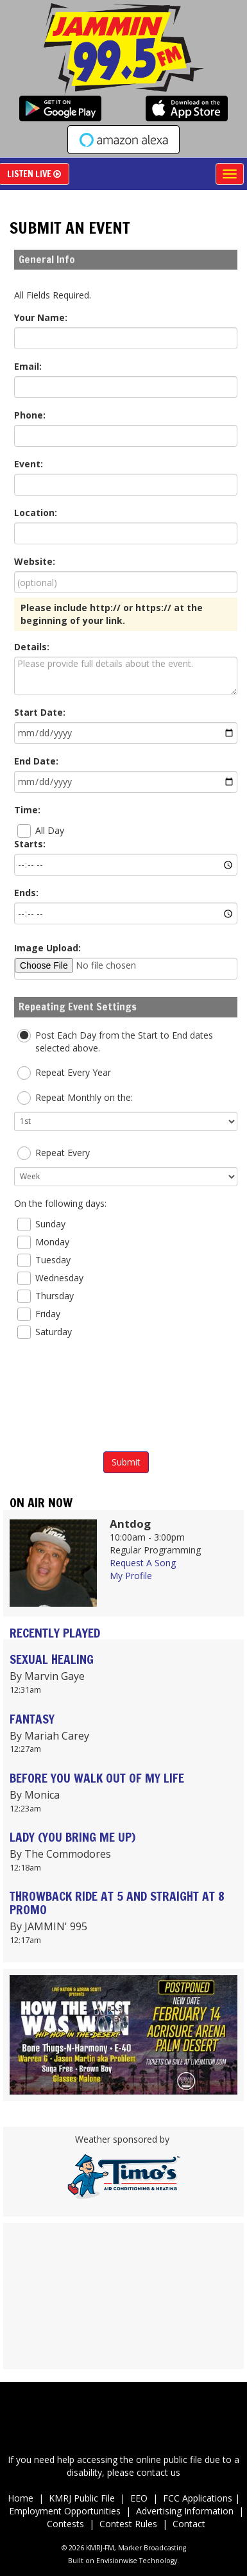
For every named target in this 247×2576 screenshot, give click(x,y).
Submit (126, 1462)
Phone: (30, 415)
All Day (40, 831)
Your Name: (40, 317)
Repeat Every (53, 1153)
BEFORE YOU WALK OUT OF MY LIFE (97, 1777)
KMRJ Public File (82, 2498)
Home (20, 2498)
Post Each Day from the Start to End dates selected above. (115, 1041)
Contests (65, 2524)
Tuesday (44, 1260)
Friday (38, 1314)
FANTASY (32, 1718)
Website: (34, 561)
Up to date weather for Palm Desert (123, 2362)
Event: (28, 464)
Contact (189, 2524)
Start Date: (39, 712)
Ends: (26, 892)
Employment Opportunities (65, 2511)
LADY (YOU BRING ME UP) (72, 1837)
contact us (158, 2472)
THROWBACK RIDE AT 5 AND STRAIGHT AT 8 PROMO (117, 1902)
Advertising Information (185, 2511)
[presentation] (125, 1398)
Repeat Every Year (64, 1073)
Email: (28, 366)
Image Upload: (47, 948)
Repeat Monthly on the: (75, 1098)
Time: (27, 810)
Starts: (30, 844)
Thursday (45, 1296)
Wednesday (50, 1278)
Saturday (44, 1332)
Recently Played (55, 1632)
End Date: (36, 761)
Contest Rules (128, 2524)
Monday (43, 1242)
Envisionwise (116, 2560)
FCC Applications (199, 2498)
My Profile (131, 1575)
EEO (141, 2498)
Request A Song (143, 1563)
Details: (31, 647)
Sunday (41, 1224)
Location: (35, 512)
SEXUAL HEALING (52, 1659)
